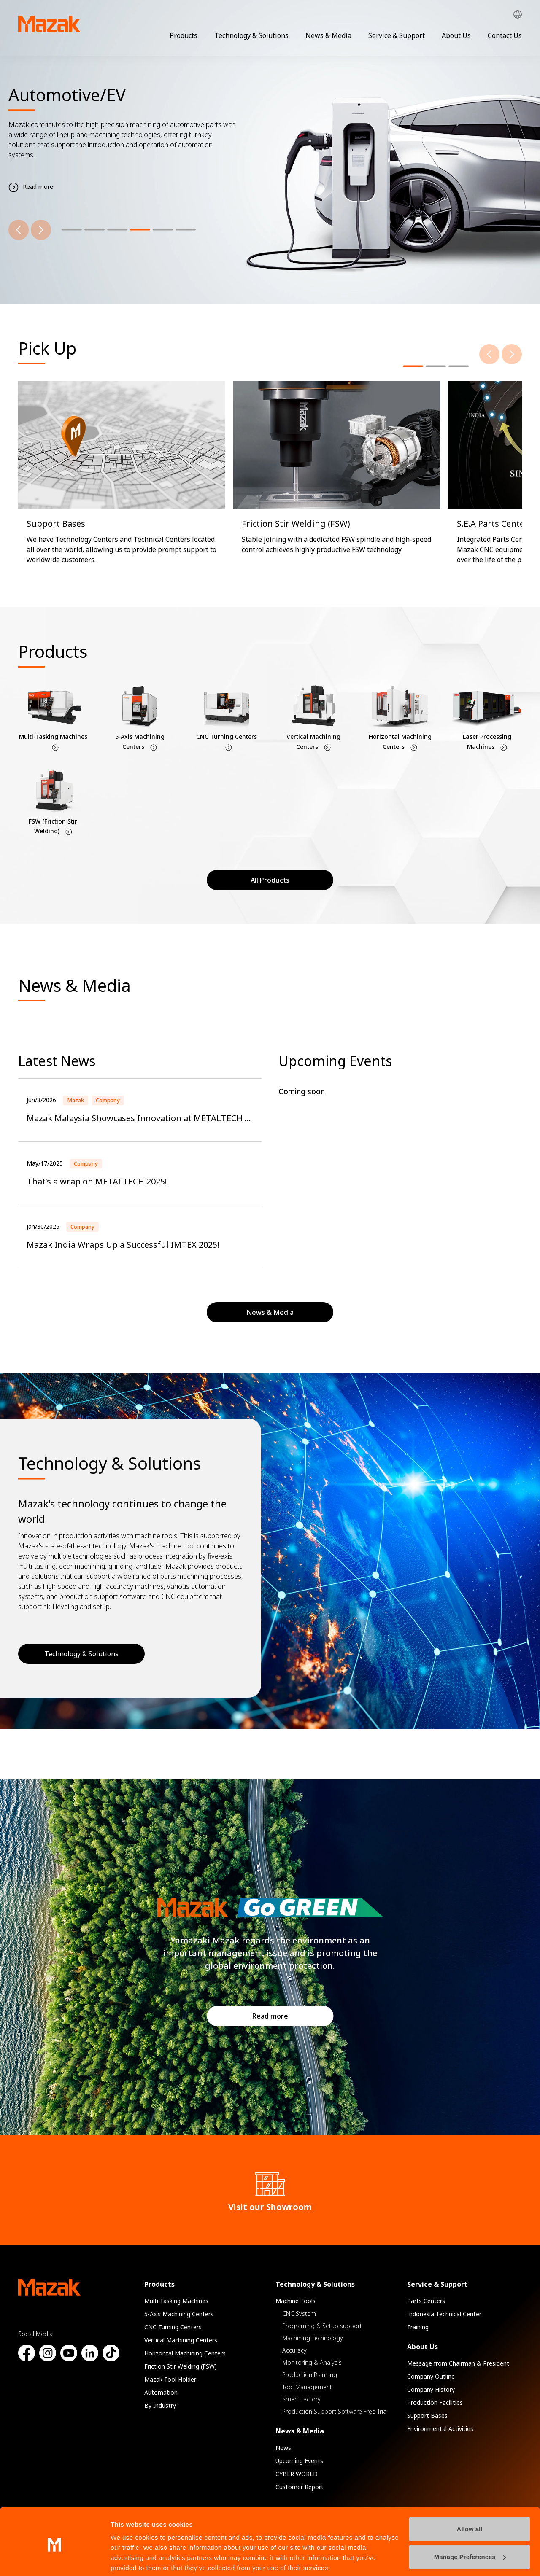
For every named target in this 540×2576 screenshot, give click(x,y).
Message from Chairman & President (458, 2363)
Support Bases (427, 2416)
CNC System (299, 2314)
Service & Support (396, 35)
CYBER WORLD (296, 2474)
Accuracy (294, 2350)
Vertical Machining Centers (180, 2340)
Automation (161, 2392)
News (283, 2448)
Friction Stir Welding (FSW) (180, 2366)
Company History (431, 2389)
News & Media (328, 35)
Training (418, 2327)
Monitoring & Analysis (312, 2362)
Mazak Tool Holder (170, 2379)
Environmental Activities (440, 2429)
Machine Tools (295, 2301)
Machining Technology (312, 2338)
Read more (270, 2016)
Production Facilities (435, 2402)
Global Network (517, 15)
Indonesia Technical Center (444, 2314)
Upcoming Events (299, 2461)
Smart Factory (301, 2399)
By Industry (160, 2405)
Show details (130, 2559)
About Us (456, 35)
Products (183, 35)
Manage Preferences (470, 2524)
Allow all (470, 2497)
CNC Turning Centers (173, 2327)
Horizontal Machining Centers (185, 2353)
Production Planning (309, 2375)
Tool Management (307, 2387)
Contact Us (505, 35)
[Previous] (18, 230)
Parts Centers (426, 2301)
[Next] (41, 230)
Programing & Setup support (322, 2326)
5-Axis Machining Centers (178, 2314)
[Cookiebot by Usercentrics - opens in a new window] (55, 2559)
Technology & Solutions (251, 35)
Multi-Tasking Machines (176, 2301)
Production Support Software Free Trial (335, 2411)
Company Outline (431, 2376)
